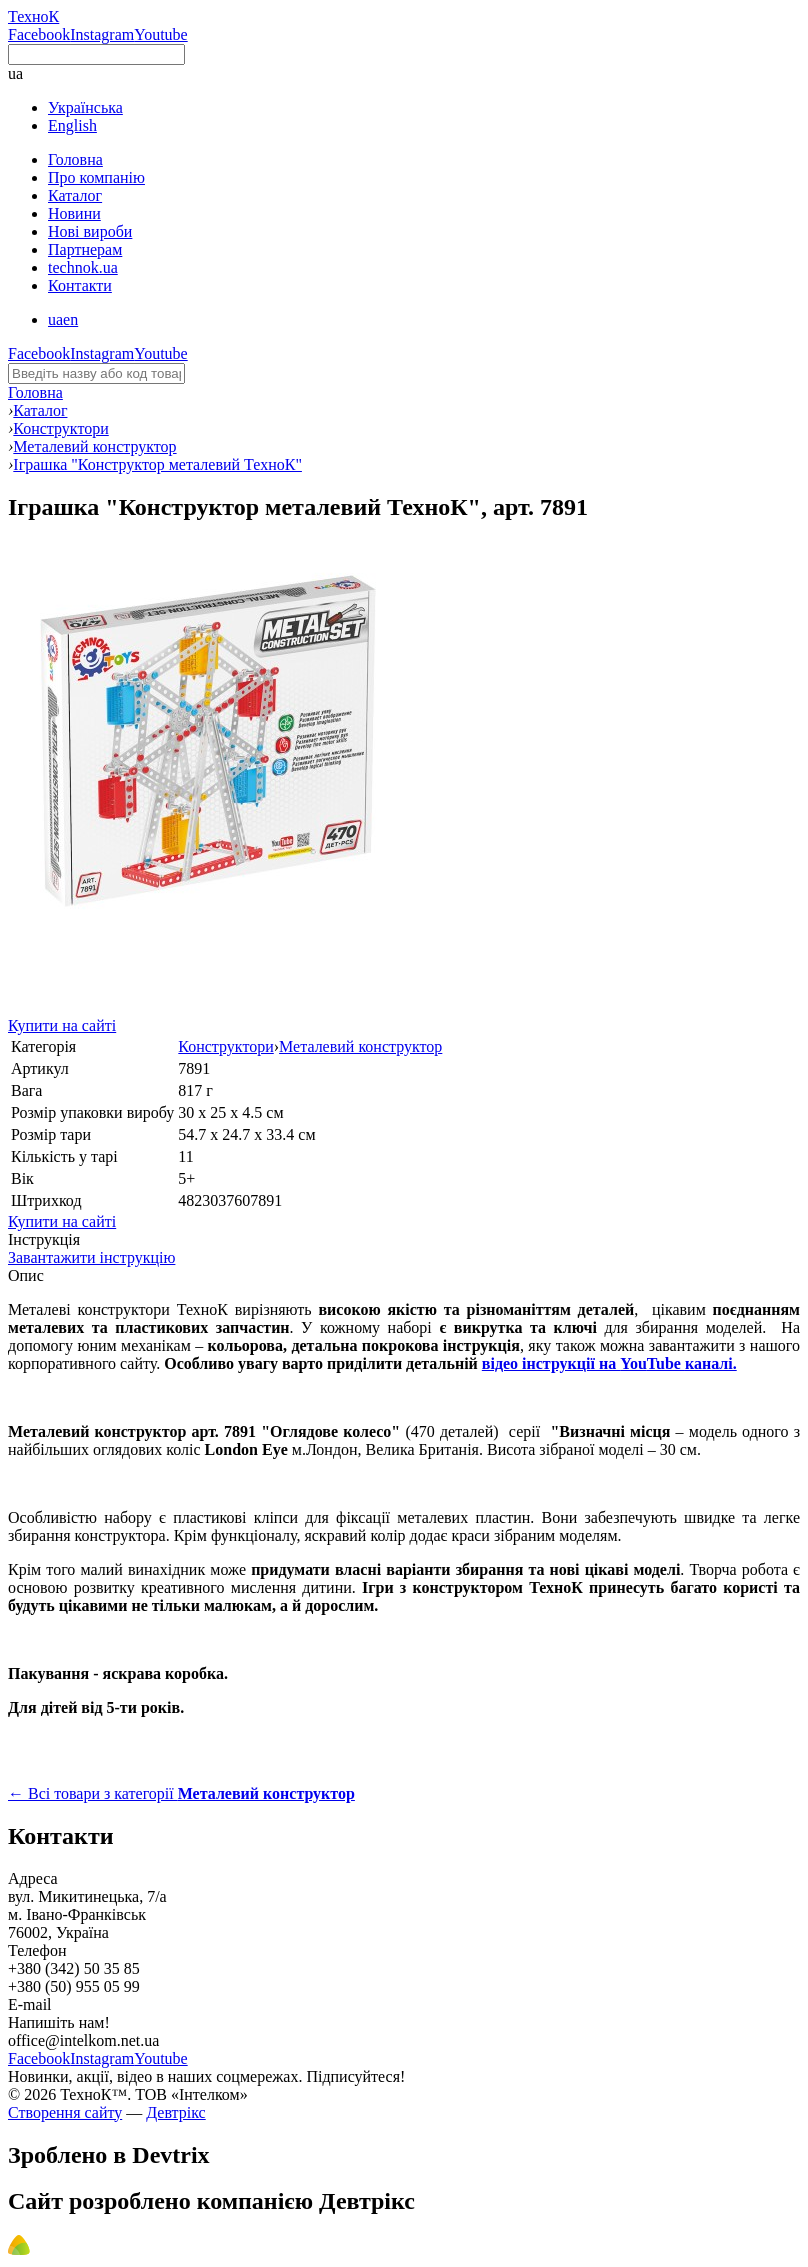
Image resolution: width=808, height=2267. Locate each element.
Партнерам (85, 249)
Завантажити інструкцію (91, 1257)
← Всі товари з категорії (181, 1793)
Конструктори (225, 1046)
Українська (85, 107)
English (72, 125)
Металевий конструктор (360, 1046)
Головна (75, 159)
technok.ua (83, 267)
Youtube (161, 34)
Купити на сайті (62, 1025)
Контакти (80, 285)
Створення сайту (65, 2112)
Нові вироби (90, 231)
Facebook (39, 34)
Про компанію (96, 177)
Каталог (75, 195)
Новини (74, 213)
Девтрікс (175, 2112)
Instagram (102, 34)
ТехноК (33, 16)
